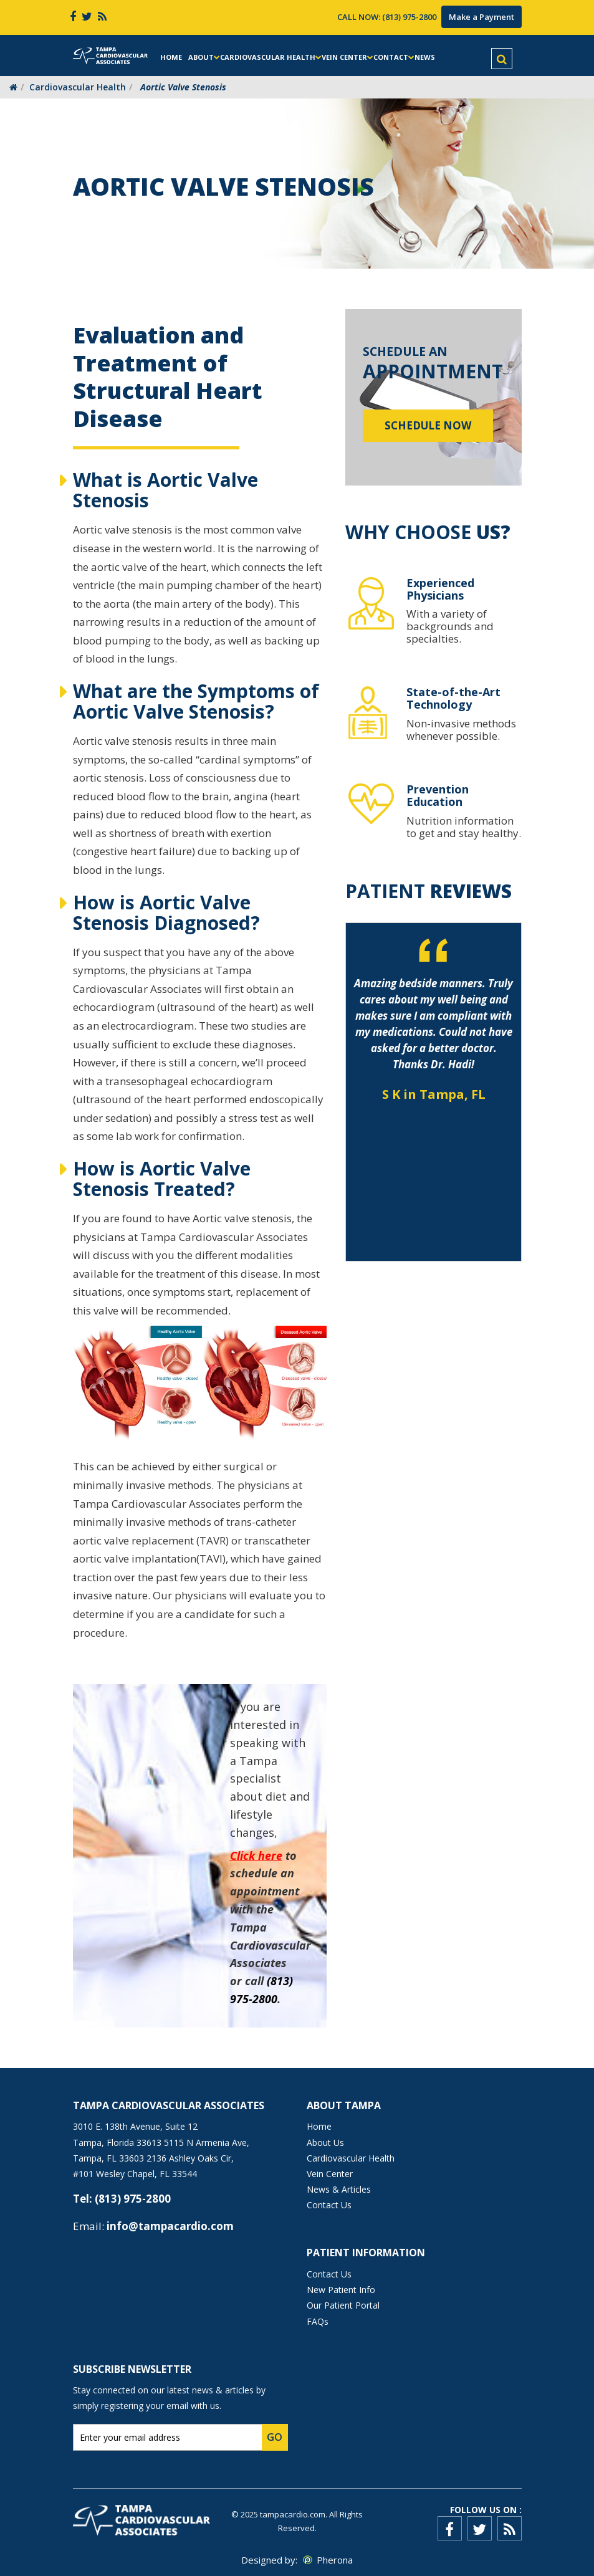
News (424, 57)
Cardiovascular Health (267, 57)
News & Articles (339, 2189)
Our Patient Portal (343, 2305)
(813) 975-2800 (409, 16)
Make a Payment (481, 16)
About (201, 57)
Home (171, 57)
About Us (325, 2142)
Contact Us (329, 2205)
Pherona (335, 2560)
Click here (256, 1855)
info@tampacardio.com (170, 2226)
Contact (390, 57)
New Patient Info (341, 2290)
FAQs (317, 2321)
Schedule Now (428, 425)
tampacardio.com (292, 2514)
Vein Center (344, 57)
